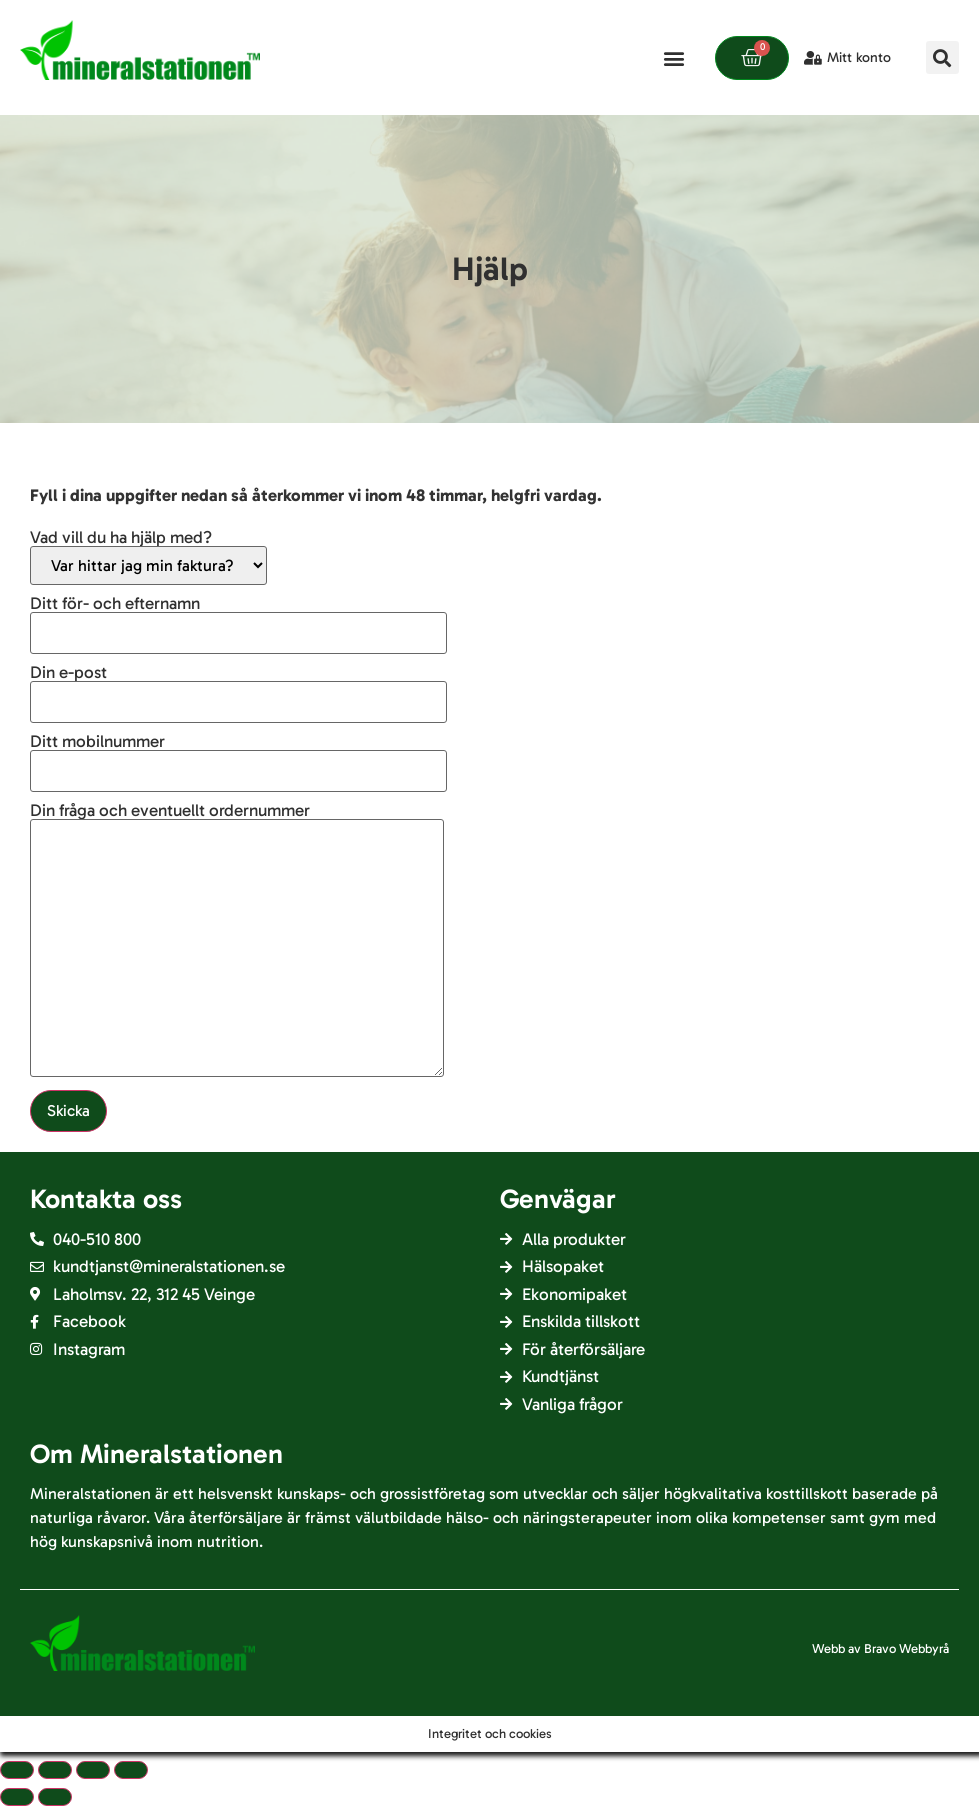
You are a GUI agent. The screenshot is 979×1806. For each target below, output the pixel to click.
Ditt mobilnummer (238, 756)
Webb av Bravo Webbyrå (880, 1648)
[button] (673, 57)
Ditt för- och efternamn (238, 618)
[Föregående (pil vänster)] (17, 1797)
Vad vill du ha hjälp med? (148, 557)
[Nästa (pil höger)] (55, 1797)
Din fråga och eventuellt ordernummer (237, 941)
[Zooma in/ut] (131, 1770)
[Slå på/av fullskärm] (93, 1770)
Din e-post (238, 687)
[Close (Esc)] (17, 1770)
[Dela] (55, 1770)
